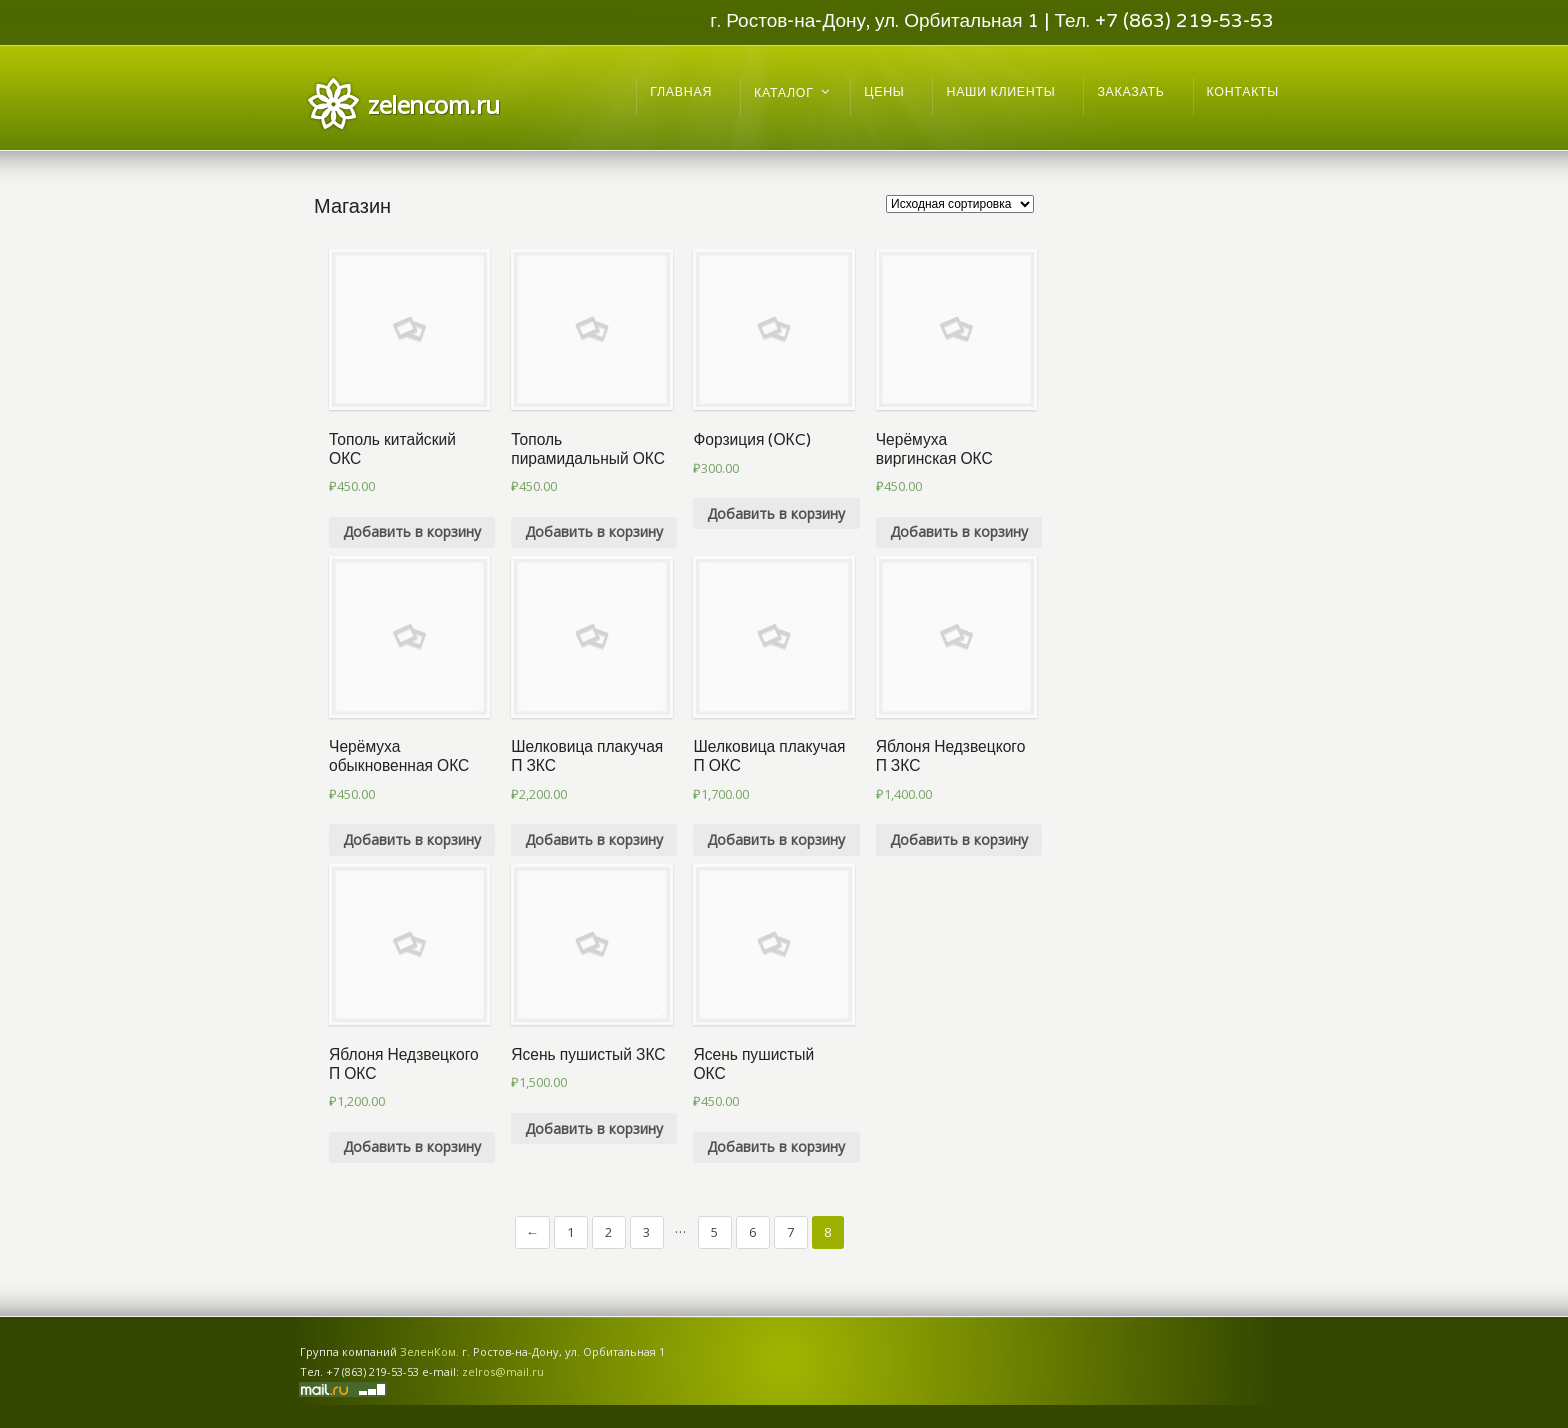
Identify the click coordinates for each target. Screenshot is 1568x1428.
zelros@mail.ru (503, 1371)
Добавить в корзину (412, 531)
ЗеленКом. (429, 1351)
